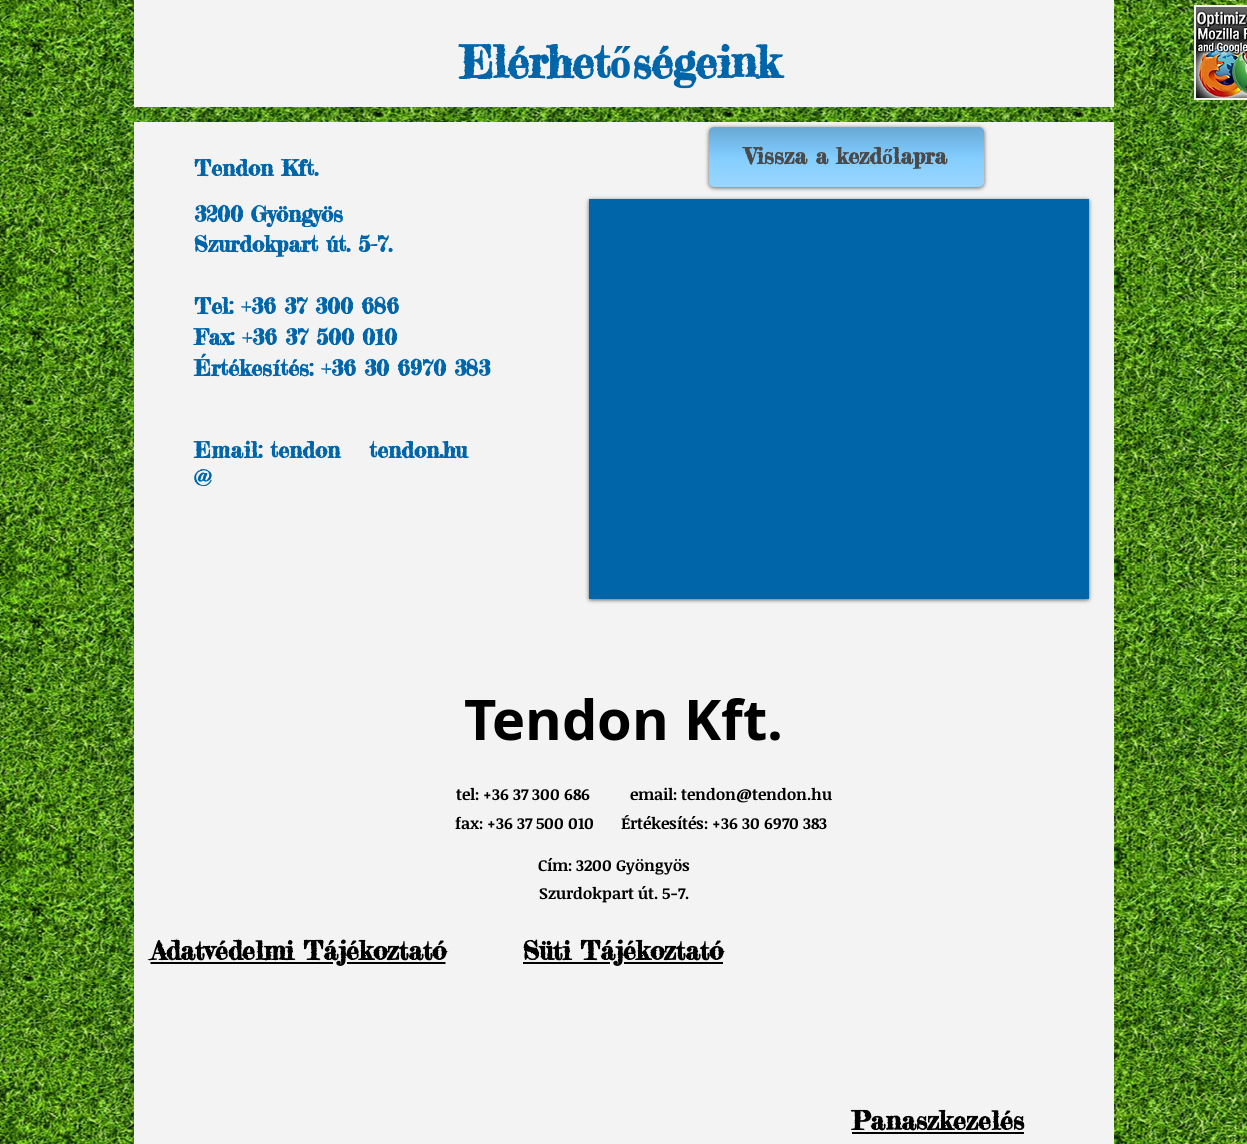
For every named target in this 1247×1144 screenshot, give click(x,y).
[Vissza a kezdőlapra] (846, 157)
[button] (938, 1120)
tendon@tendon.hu (756, 794)
